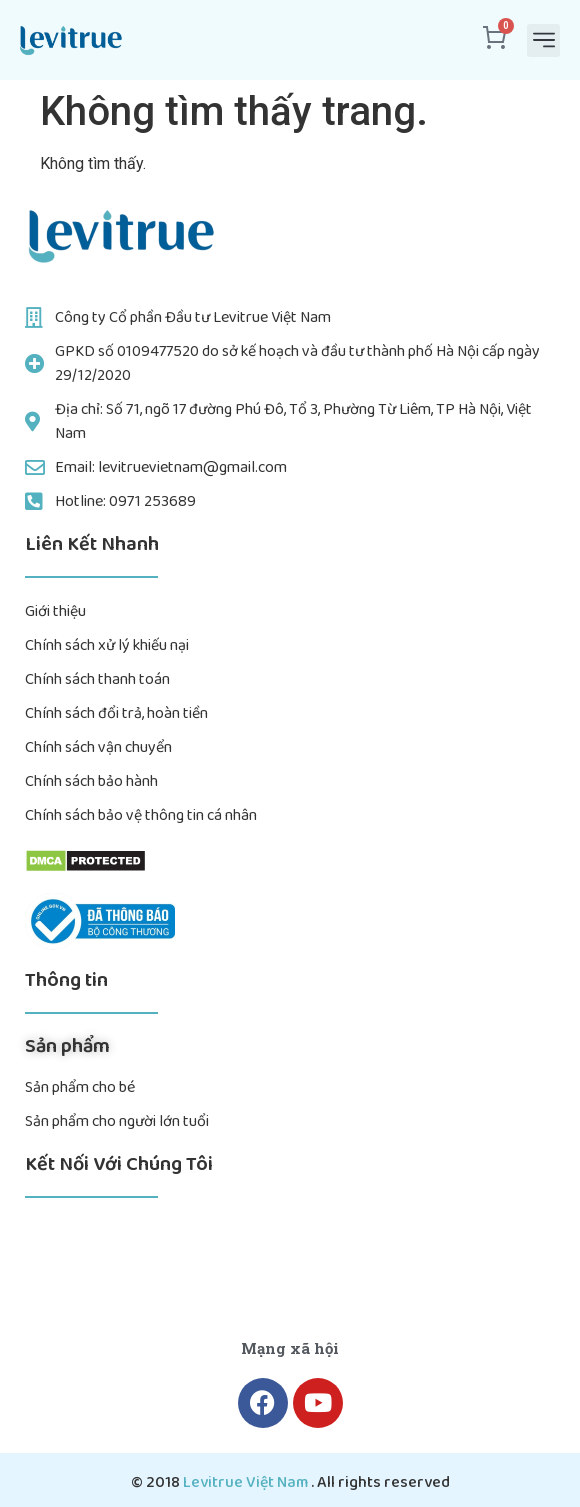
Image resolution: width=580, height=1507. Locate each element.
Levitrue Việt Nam (247, 1482)
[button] (543, 40)
